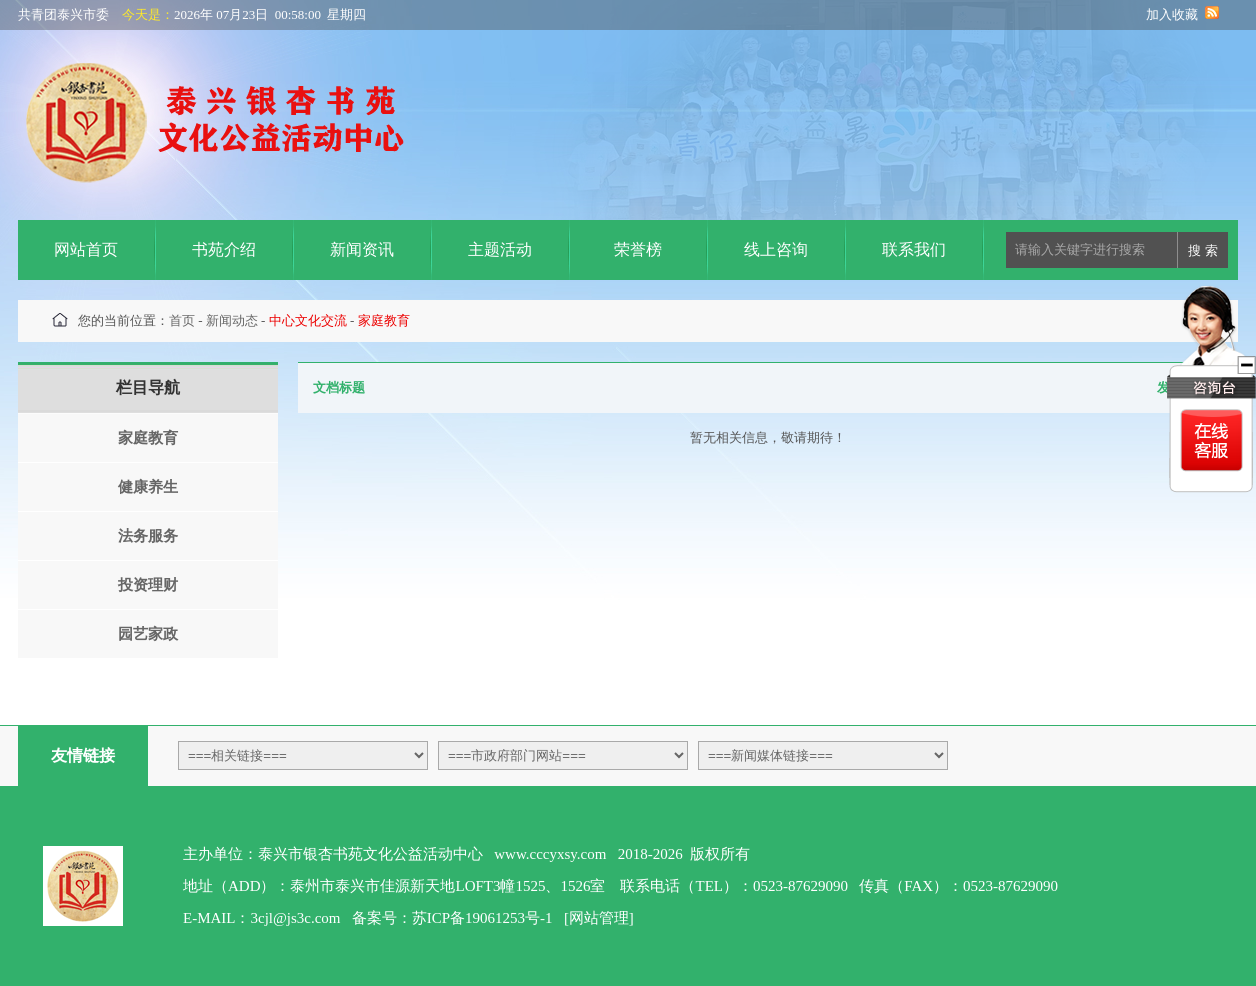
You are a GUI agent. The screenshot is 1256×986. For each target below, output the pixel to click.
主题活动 (500, 249)
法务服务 (148, 536)
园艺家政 (148, 634)
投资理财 (148, 585)
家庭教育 (148, 438)
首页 (182, 320)
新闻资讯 (362, 249)
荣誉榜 (638, 249)
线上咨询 (776, 249)
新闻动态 (232, 320)
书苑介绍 (224, 249)
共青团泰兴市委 (63, 14)
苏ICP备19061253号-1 (482, 918)
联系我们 (914, 249)
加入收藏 (1172, 14)
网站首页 (86, 249)
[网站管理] (599, 918)
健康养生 (148, 487)
